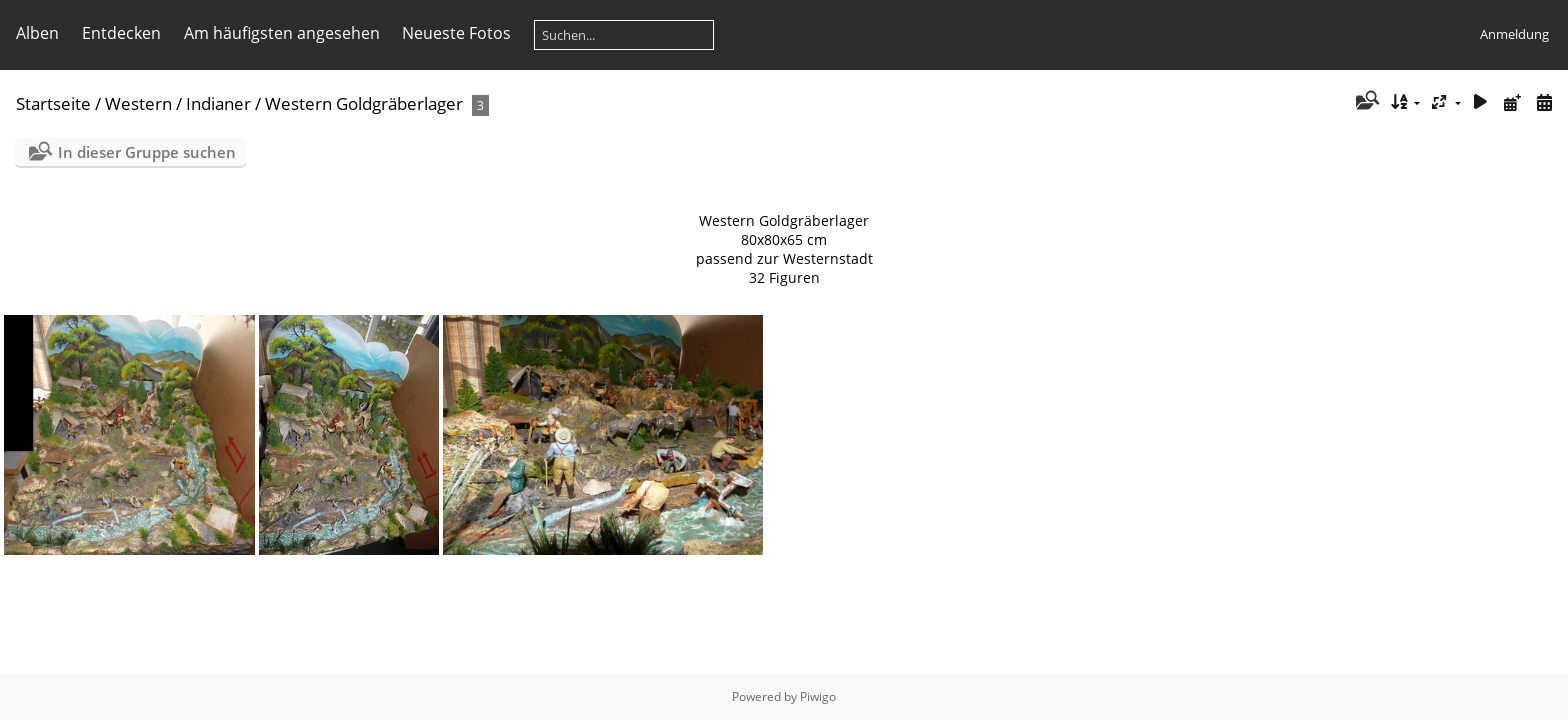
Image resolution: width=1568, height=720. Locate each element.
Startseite (53, 103)
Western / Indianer (178, 103)
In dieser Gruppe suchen (147, 152)
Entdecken (121, 33)
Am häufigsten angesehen (282, 33)
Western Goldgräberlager (364, 103)
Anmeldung (1514, 34)
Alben (37, 33)
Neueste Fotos (456, 33)
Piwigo (818, 696)
